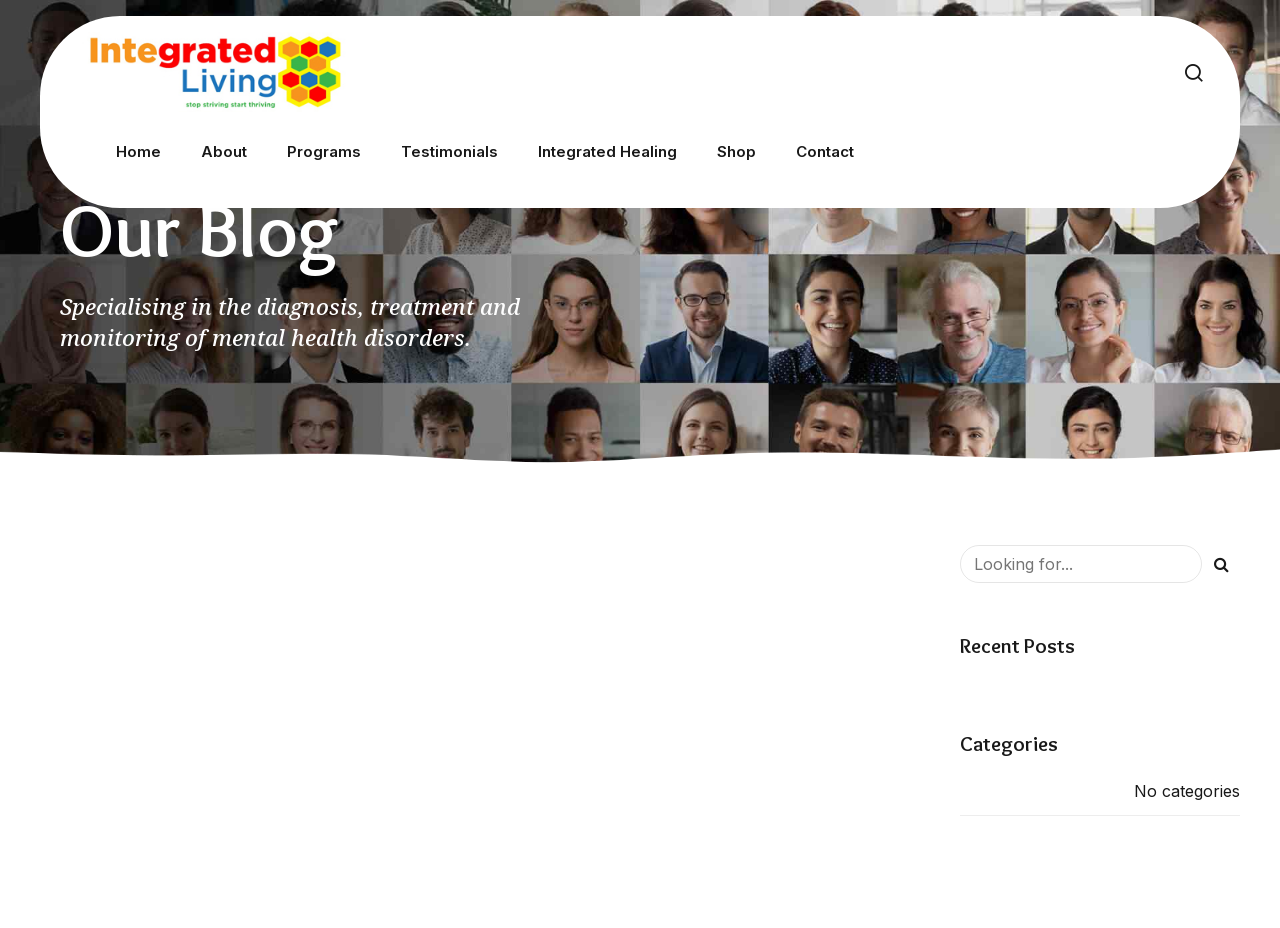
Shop (736, 151)
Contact (825, 151)
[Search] (1221, 564)
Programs (324, 151)
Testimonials (449, 151)
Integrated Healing (607, 151)
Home (138, 151)
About (224, 151)
